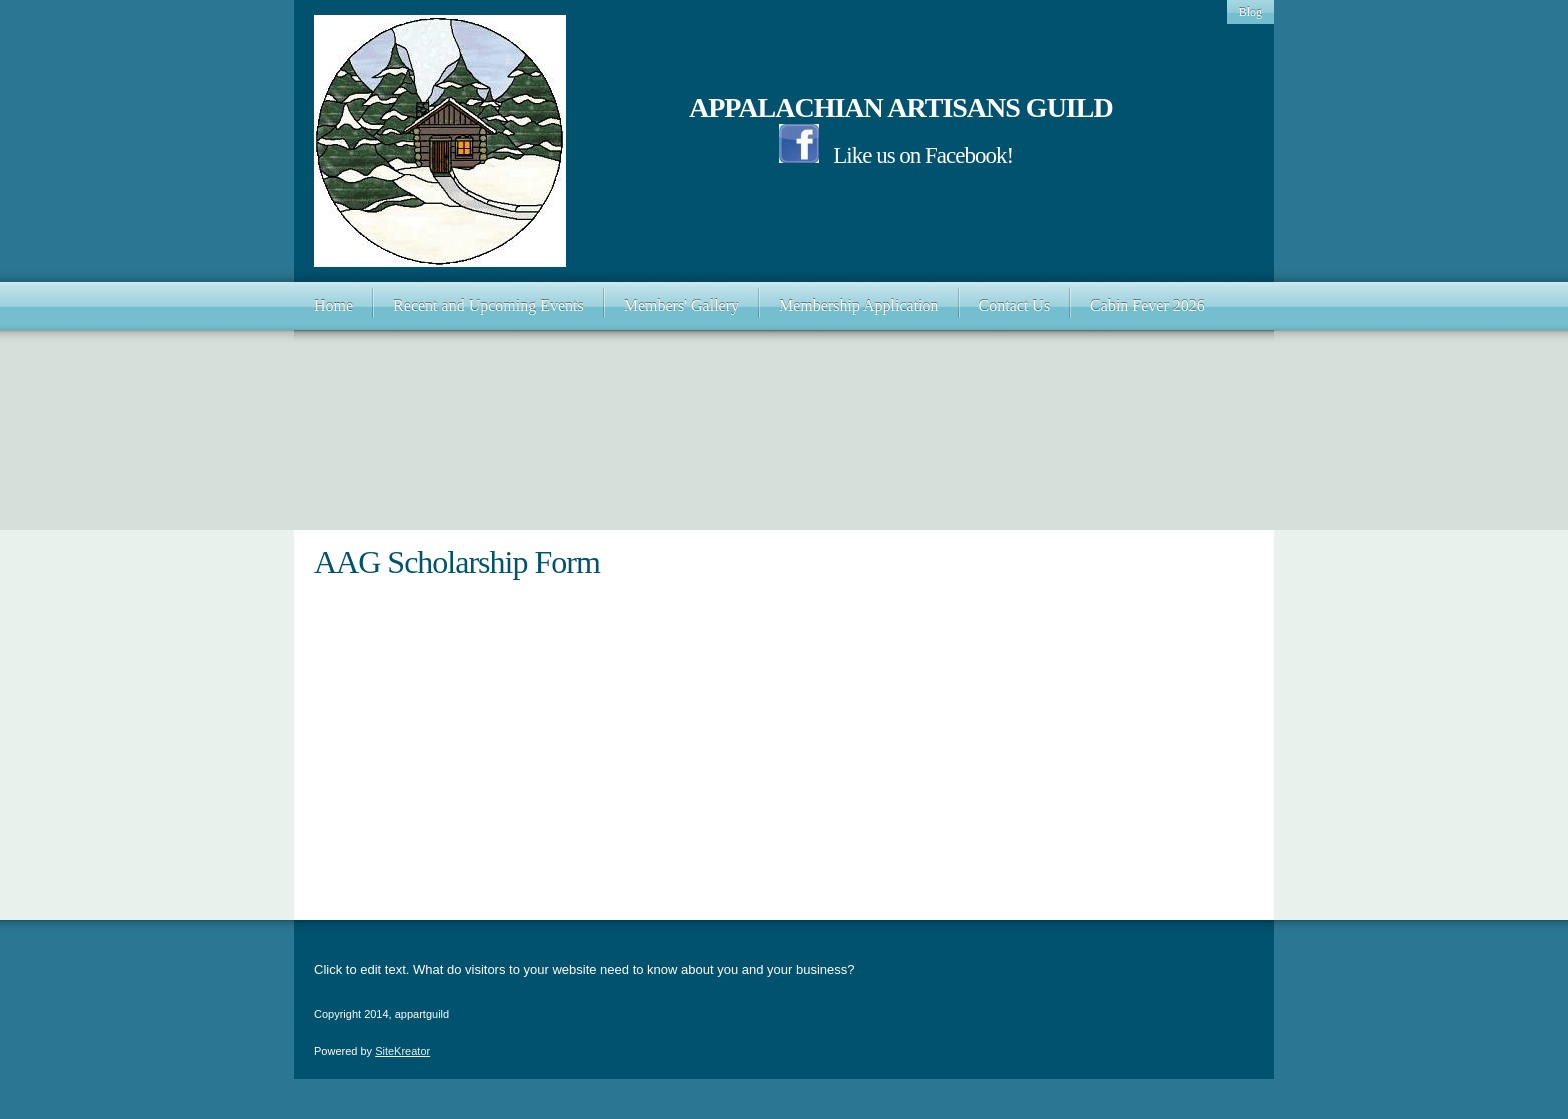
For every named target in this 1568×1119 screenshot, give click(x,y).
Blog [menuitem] (1250, 12)
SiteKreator (402, 1051)
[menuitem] (333, 306)
